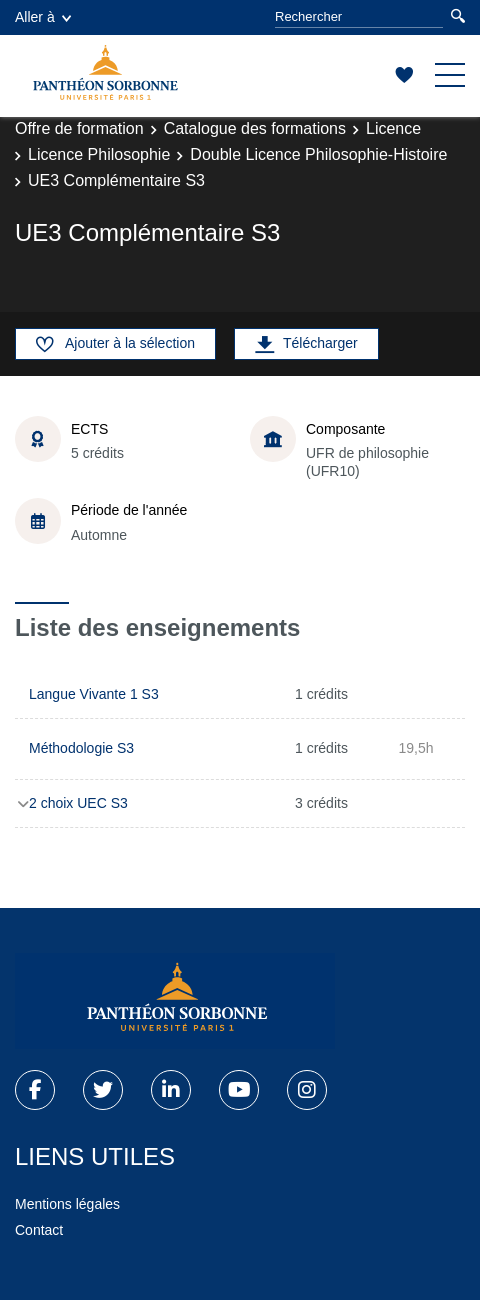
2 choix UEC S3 (78, 803)
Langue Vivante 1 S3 (94, 694)
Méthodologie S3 (81, 748)
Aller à (43, 17)
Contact (39, 1230)
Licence (393, 128)
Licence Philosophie (99, 154)
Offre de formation (79, 128)
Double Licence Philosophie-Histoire (318, 154)
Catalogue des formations (255, 128)
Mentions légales (67, 1204)
